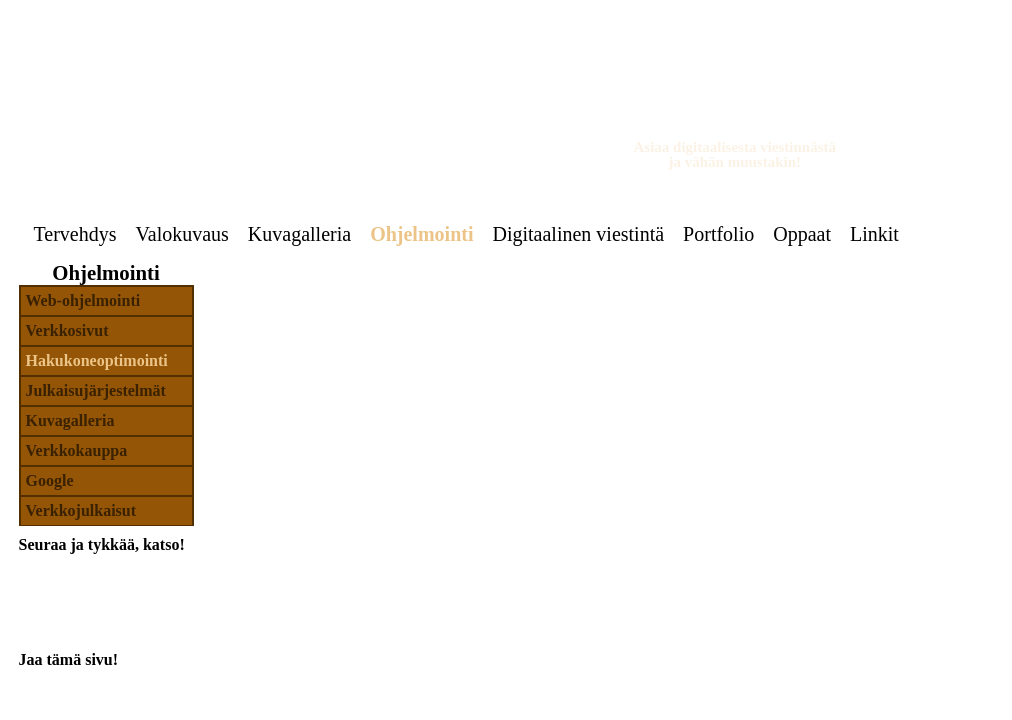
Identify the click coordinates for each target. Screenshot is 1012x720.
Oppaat (802, 234)
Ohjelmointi (421, 234)
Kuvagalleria (299, 234)
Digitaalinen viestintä (578, 234)
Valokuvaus (182, 234)
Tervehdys (75, 234)
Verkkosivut (67, 330)
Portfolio (718, 234)
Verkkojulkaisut (81, 510)
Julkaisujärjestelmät (96, 390)
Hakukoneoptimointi (97, 360)
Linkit (874, 234)
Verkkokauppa (77, 450)
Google (50, 480)
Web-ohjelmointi (83, 300)
